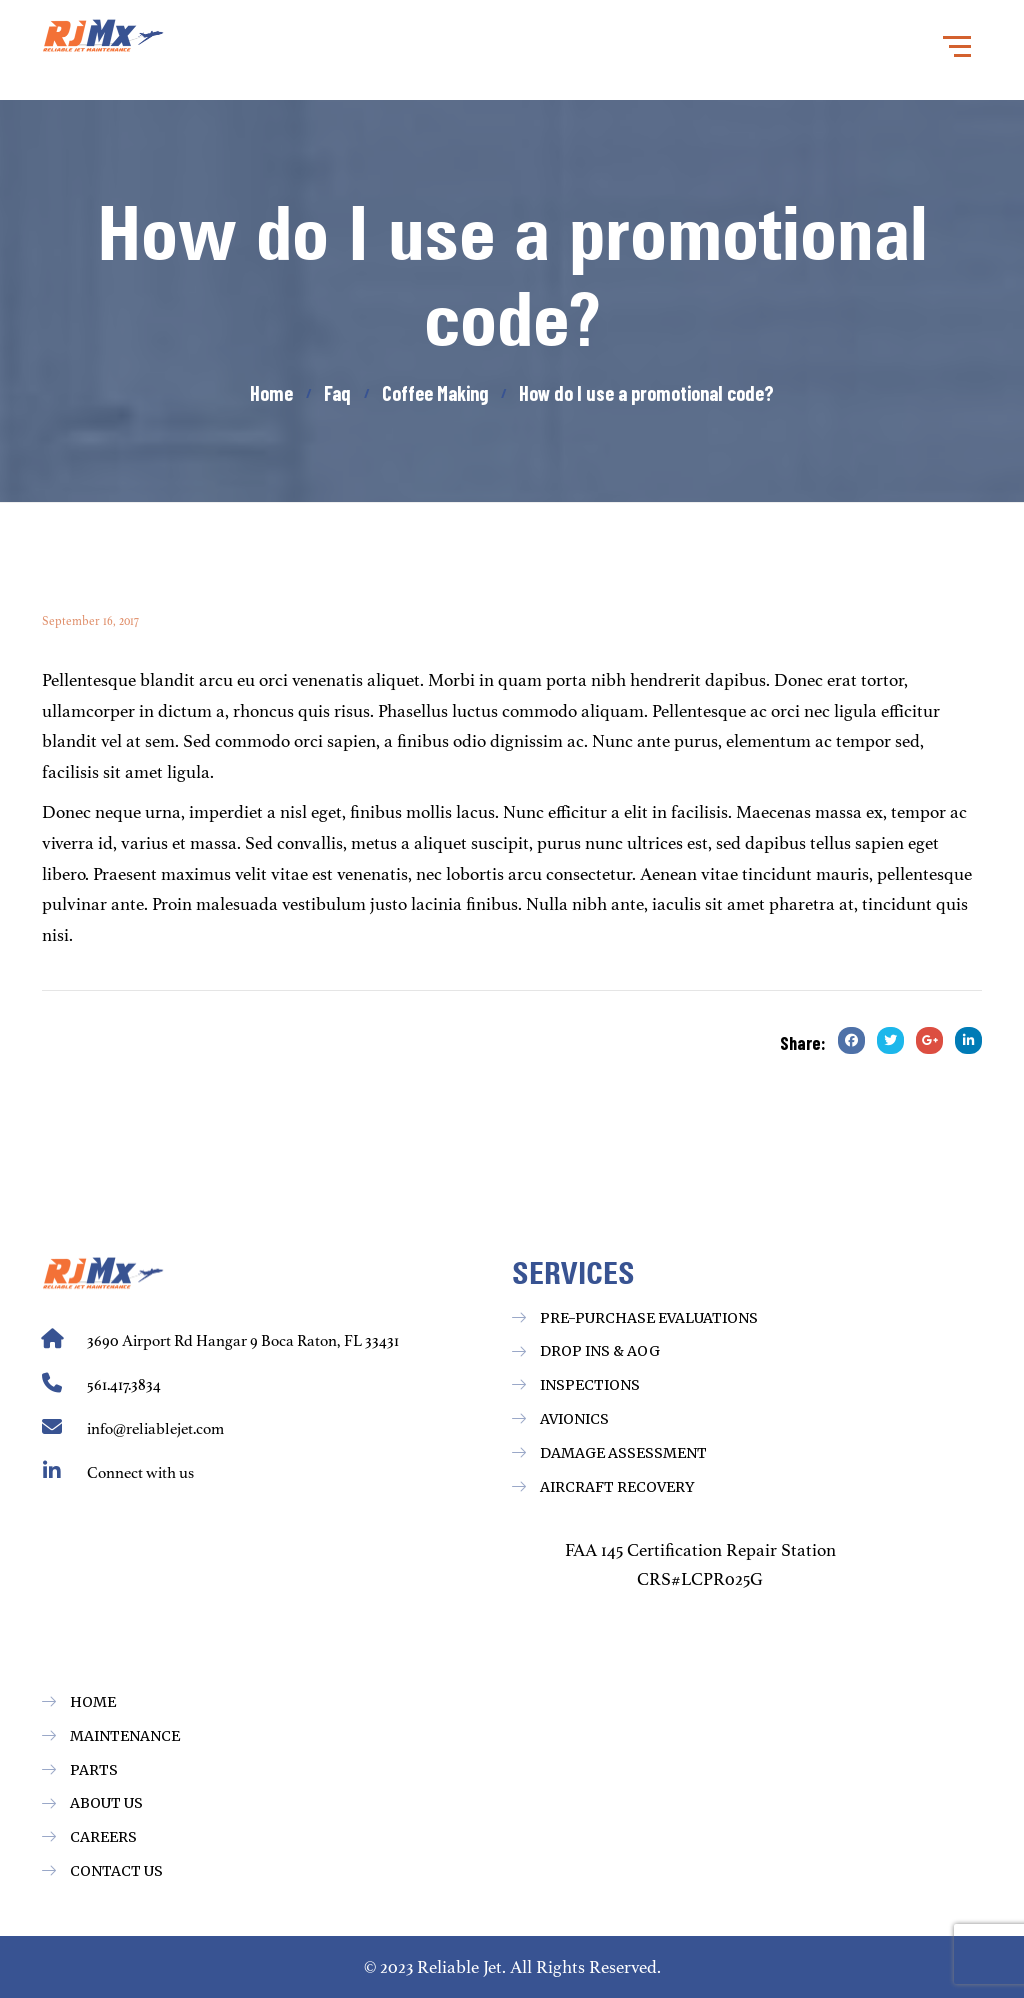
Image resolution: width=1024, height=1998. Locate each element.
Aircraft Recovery (617, 1487)
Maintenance (125, 1736)
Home (93, 1702)
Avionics (574, 1419)
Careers (103, 1837)
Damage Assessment (623, 1453)
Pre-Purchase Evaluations (649, 1318)
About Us (106, 1803)
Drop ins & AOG (600, 1351)
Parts (94, 1770)
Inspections (590, 1385)
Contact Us (116, 1871)
